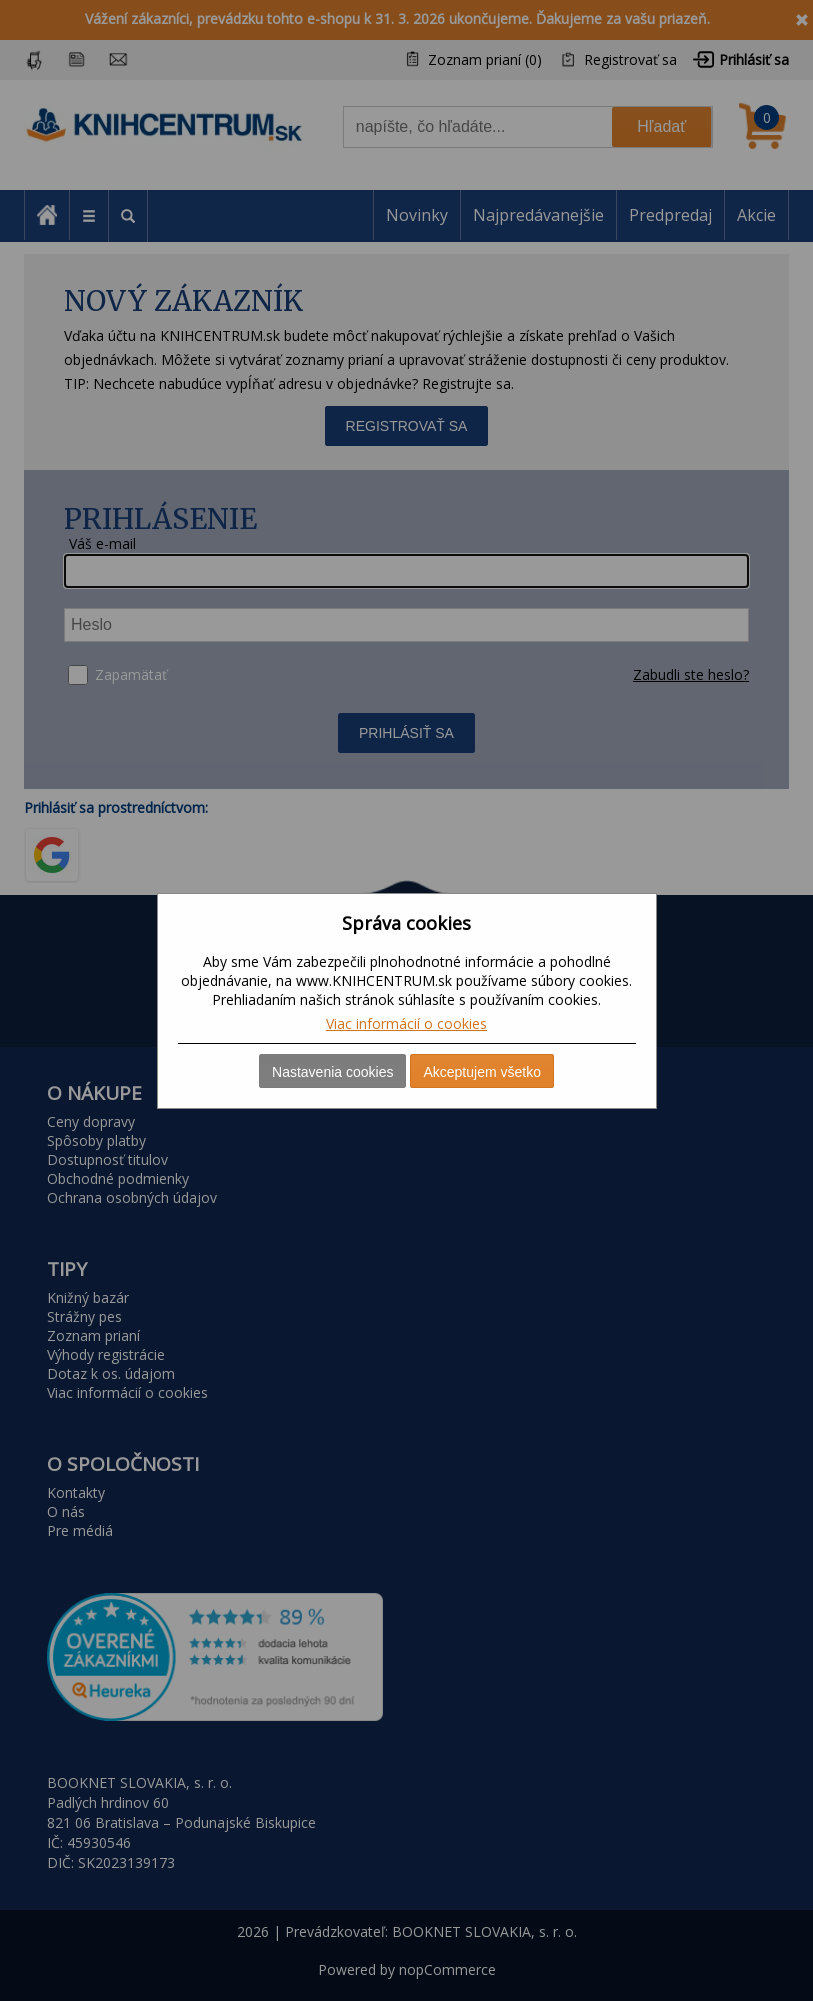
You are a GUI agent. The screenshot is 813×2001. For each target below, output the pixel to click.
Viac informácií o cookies (406, 1023)
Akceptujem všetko (482, 1072)
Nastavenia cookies (332, 1072)
